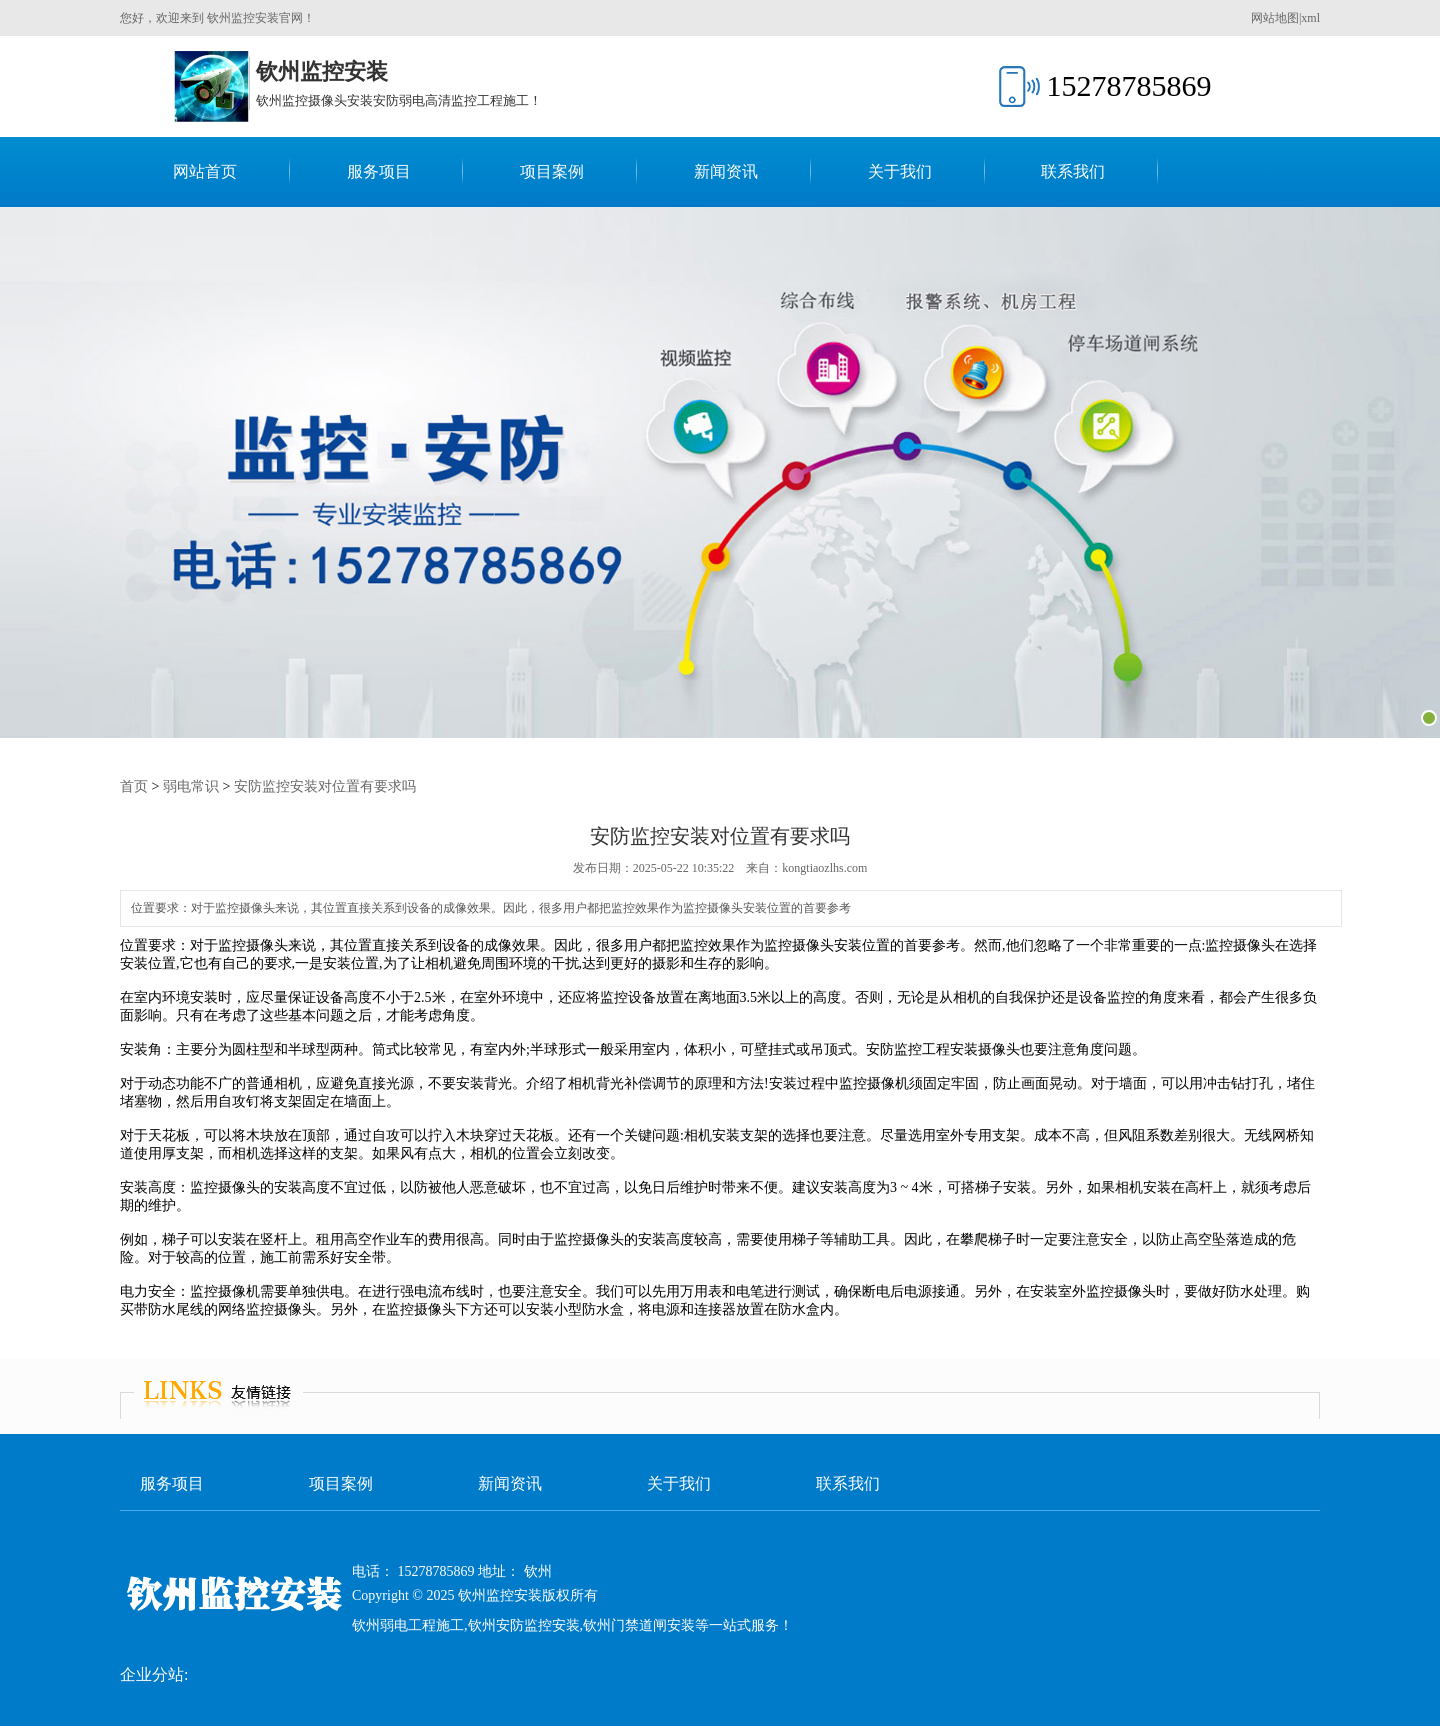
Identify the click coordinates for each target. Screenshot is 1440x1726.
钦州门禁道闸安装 (639, 1625)
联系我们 (1073, 171)
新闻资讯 (726, 171)
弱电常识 (191, 786)
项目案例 (552, 171)
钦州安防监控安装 (524, 1625)
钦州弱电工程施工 (408, 1625)
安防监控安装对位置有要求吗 (325, 786)
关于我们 (900, 171)
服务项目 (379, 171)
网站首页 (205, 171)
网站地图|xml (1285, 18)
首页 (134, 786)
